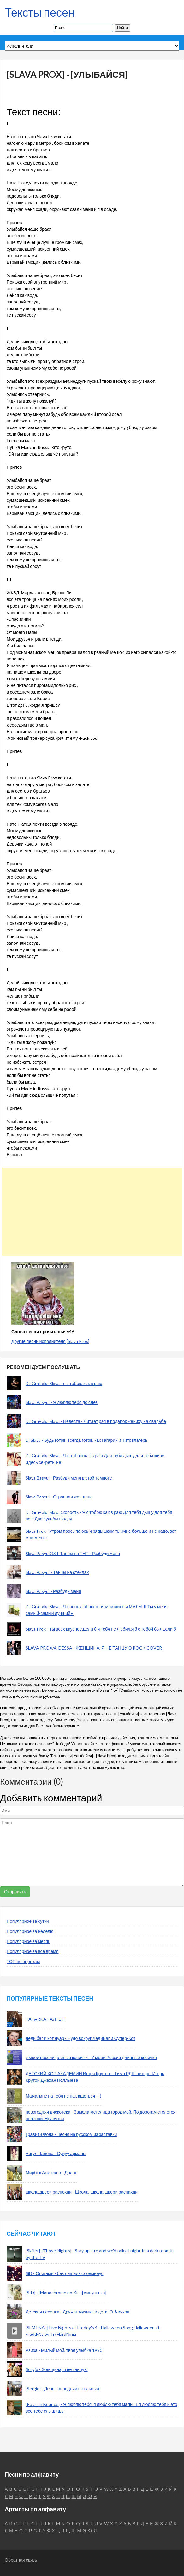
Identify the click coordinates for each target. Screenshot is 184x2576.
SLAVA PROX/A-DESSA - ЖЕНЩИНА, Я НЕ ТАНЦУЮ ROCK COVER (94, 1647)
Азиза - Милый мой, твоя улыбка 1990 (64, 2350)
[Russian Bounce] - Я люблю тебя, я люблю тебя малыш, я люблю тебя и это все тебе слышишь (101, 2408)
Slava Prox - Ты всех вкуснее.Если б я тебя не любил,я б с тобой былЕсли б (101, 1629)
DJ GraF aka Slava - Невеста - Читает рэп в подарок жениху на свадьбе (96, 1421)
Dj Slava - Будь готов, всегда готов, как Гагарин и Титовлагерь (86, 1440)
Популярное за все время (32, 1951)
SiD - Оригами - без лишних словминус (64, 2273)
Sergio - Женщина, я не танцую (57, 2369)
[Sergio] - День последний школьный (62, 2388)
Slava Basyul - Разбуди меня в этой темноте (69, 1477)
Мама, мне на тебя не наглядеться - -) (63, 2095)
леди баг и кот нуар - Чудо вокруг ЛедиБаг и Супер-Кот (80, 2038)
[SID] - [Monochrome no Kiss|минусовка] (66, 2292)
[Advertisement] (89, 1212)
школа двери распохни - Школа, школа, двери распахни (82, 2191)
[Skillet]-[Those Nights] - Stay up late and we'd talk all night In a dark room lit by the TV (100, 2254)
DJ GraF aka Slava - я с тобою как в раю (64, 1383)
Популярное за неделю (30, 1931)
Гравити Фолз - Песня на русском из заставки (71, 2134)
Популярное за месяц (28, 1941)
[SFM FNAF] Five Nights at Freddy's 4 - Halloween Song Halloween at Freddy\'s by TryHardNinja (93, 2331)
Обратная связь (21, 2559)
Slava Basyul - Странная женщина (59, 1496)
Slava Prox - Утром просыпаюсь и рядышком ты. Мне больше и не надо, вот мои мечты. (101, 1534)
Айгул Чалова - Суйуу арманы (56, 2153)
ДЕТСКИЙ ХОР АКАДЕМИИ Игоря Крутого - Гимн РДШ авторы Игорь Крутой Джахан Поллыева (95, 2077)
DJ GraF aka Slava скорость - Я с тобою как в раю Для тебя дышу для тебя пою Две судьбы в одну (99, 1515)
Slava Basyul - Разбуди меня (53, 1591)
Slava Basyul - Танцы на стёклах (57, 1572)
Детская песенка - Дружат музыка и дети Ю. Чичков (77, 2311)
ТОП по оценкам (23, 1961)
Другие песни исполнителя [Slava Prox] (50, 1341)
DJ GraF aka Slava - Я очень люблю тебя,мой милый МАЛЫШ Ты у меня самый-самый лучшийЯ (97, 1610)
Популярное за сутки (28, 1921)
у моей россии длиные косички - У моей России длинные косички (91, 2057)
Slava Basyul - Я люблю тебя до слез (62, 1402)
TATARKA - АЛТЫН (46, 2019)
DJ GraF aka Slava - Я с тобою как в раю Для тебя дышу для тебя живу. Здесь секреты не (95, 1459)
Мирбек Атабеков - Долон (51, 2172)
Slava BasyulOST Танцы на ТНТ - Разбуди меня (73, 1553)
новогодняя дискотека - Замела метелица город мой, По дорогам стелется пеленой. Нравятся (100, 2115)
